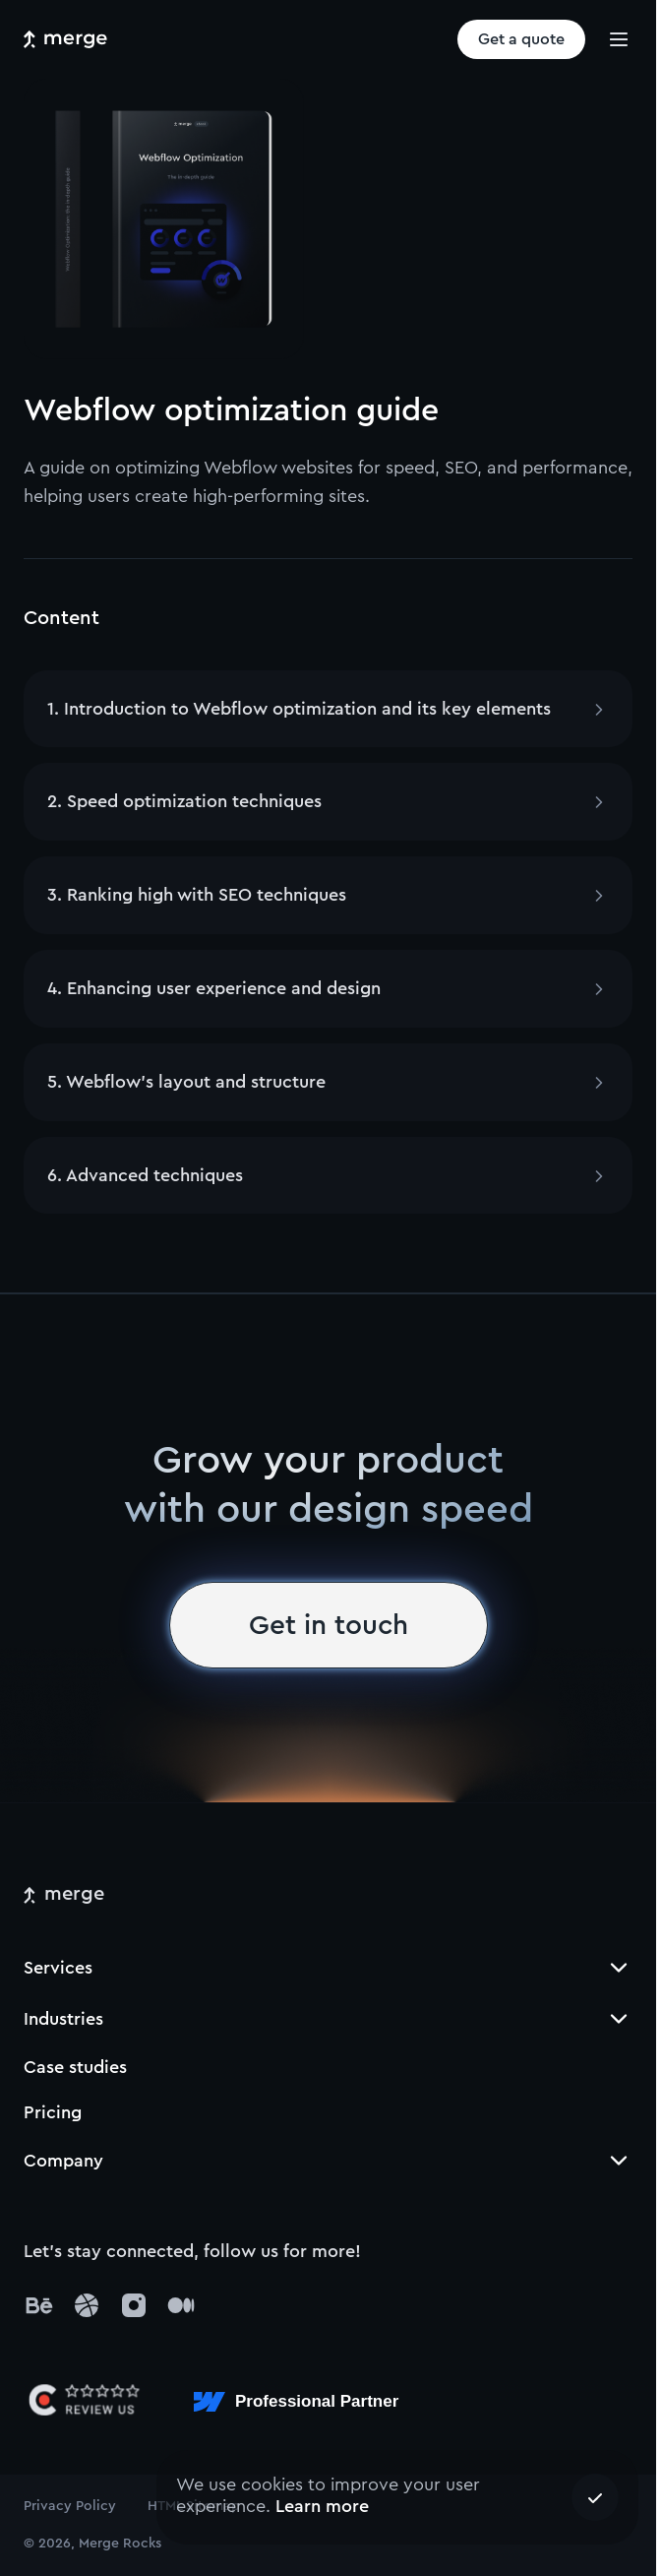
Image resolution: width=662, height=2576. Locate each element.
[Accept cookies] (595, 2497)
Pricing (53, 2112)
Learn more (322, 2506)
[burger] (618, 39)
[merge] (64, 1894)
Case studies (75, 2067)
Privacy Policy (70, 2506)
